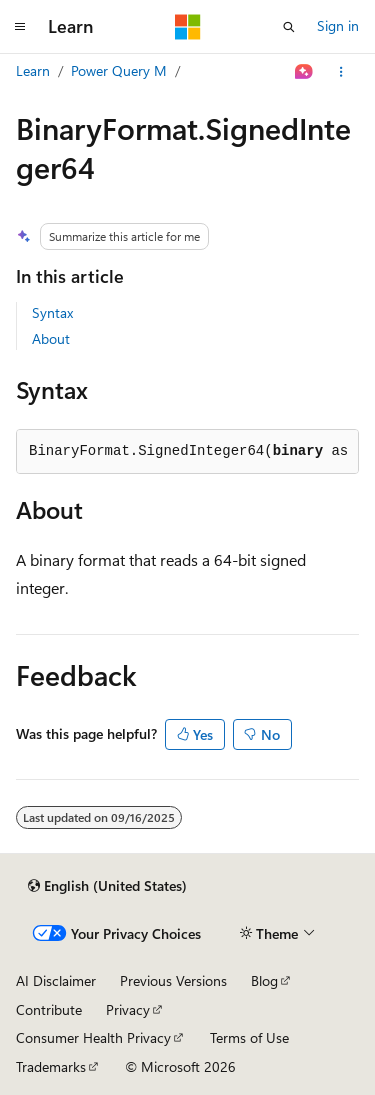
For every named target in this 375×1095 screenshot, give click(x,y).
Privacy (128, 1009)
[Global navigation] (20, 27)
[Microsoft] (188, 27)
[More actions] (341, 72)
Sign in (338, 25)
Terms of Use (249, 1037)
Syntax (52, 312)
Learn (33, 70)
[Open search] (289, 27)
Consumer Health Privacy (93, 1037)
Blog (264, 980)
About (51, 338)
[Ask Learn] (304, 72)
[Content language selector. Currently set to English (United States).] (107, 886)
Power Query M (119, 70)
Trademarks (51, 1066)
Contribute (49, 1009)
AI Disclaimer (56, 980)
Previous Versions (173, 980)
